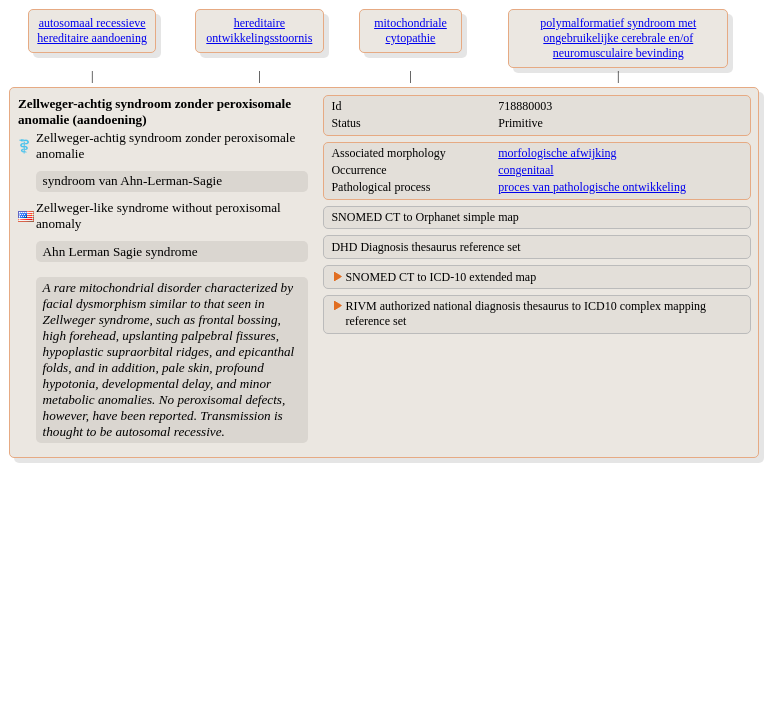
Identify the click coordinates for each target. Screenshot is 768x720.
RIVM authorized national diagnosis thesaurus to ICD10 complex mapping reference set (525, 313)
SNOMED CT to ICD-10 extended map (440, 277)
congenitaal (525, 170)
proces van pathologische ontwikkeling (592, 187)
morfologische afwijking (557, 153)
